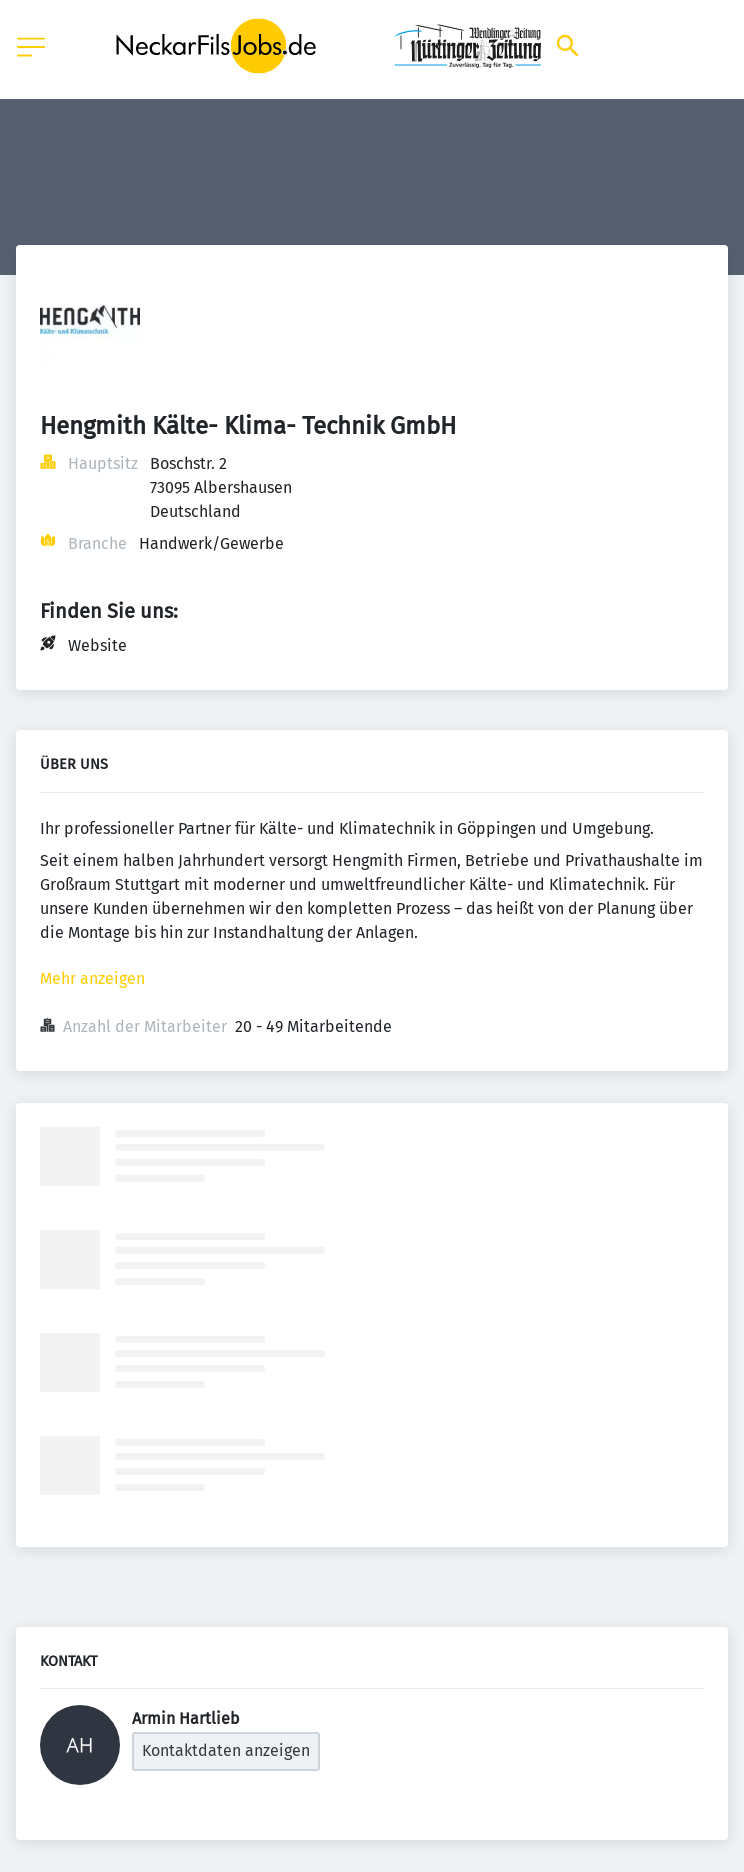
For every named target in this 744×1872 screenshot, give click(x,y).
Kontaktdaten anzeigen (226, 1750)
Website (97, 645)
